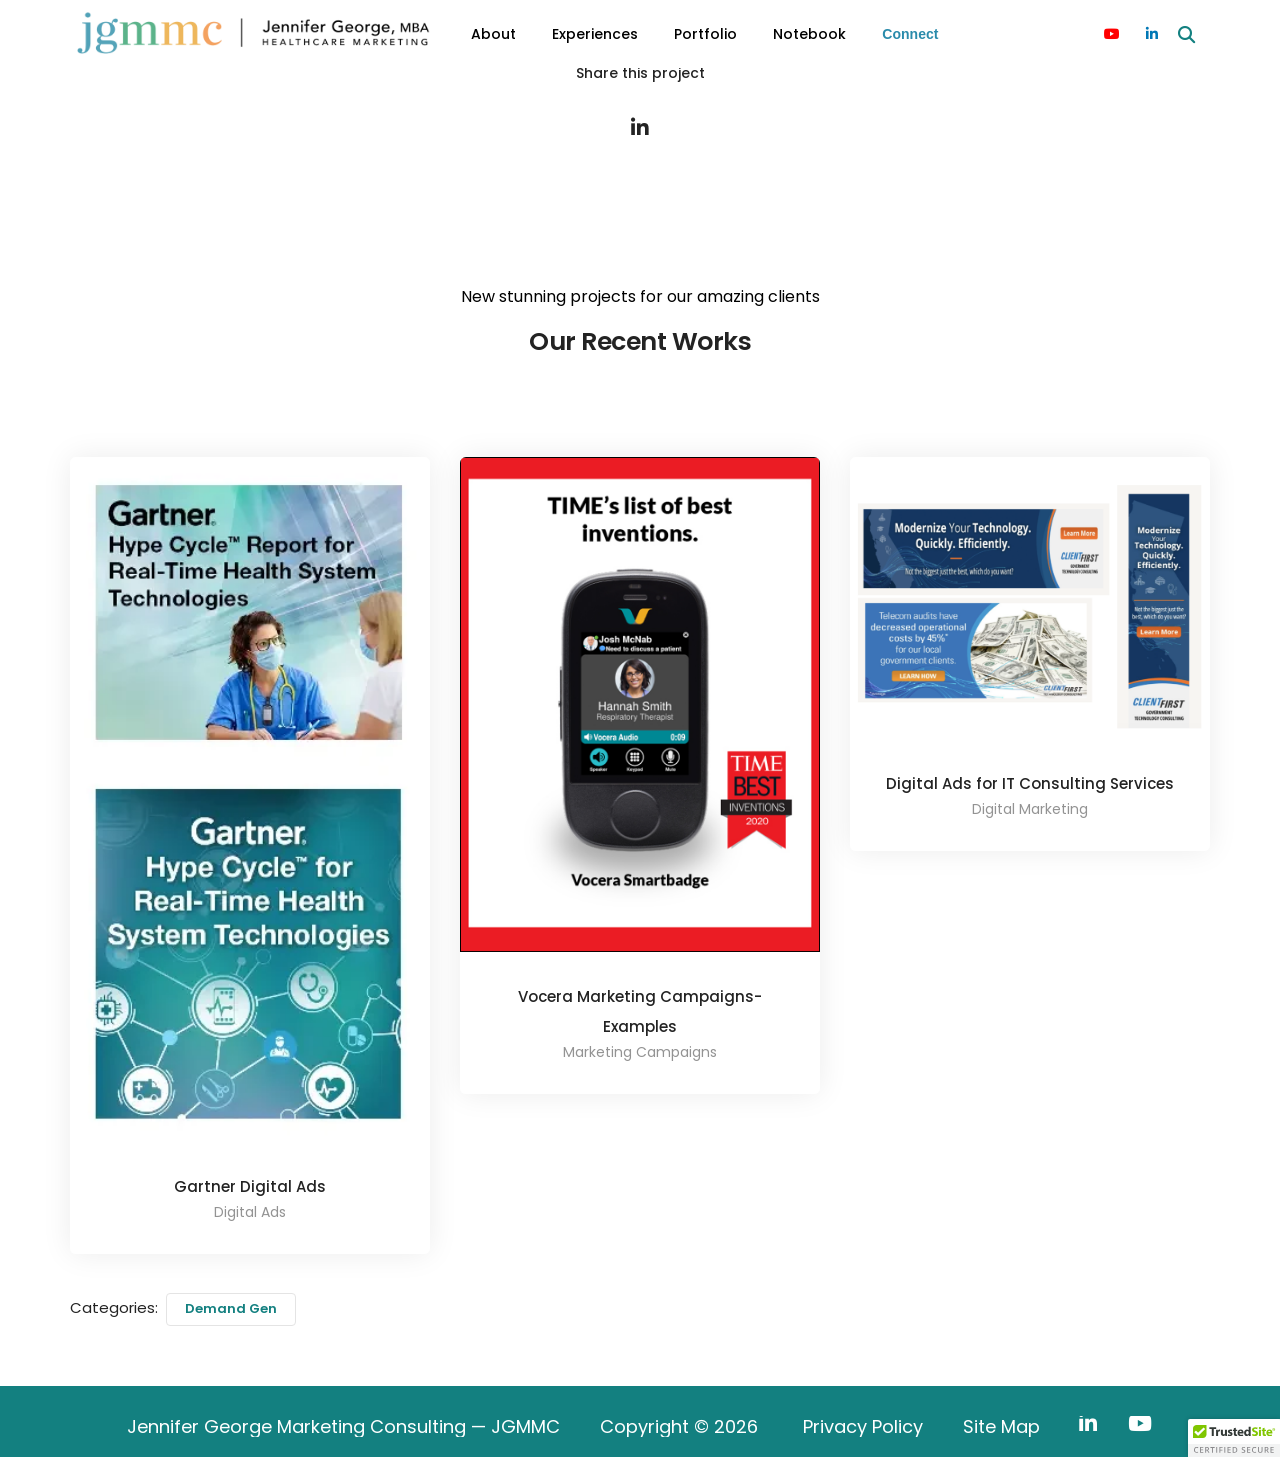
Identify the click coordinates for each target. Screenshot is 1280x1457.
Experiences (595, 34)
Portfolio (705, 34)
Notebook (809, 34)
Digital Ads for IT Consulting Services (1030, 783)
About (493, 34)
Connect (910, 34)
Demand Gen (231, 1308)
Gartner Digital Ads (250, 1186)
